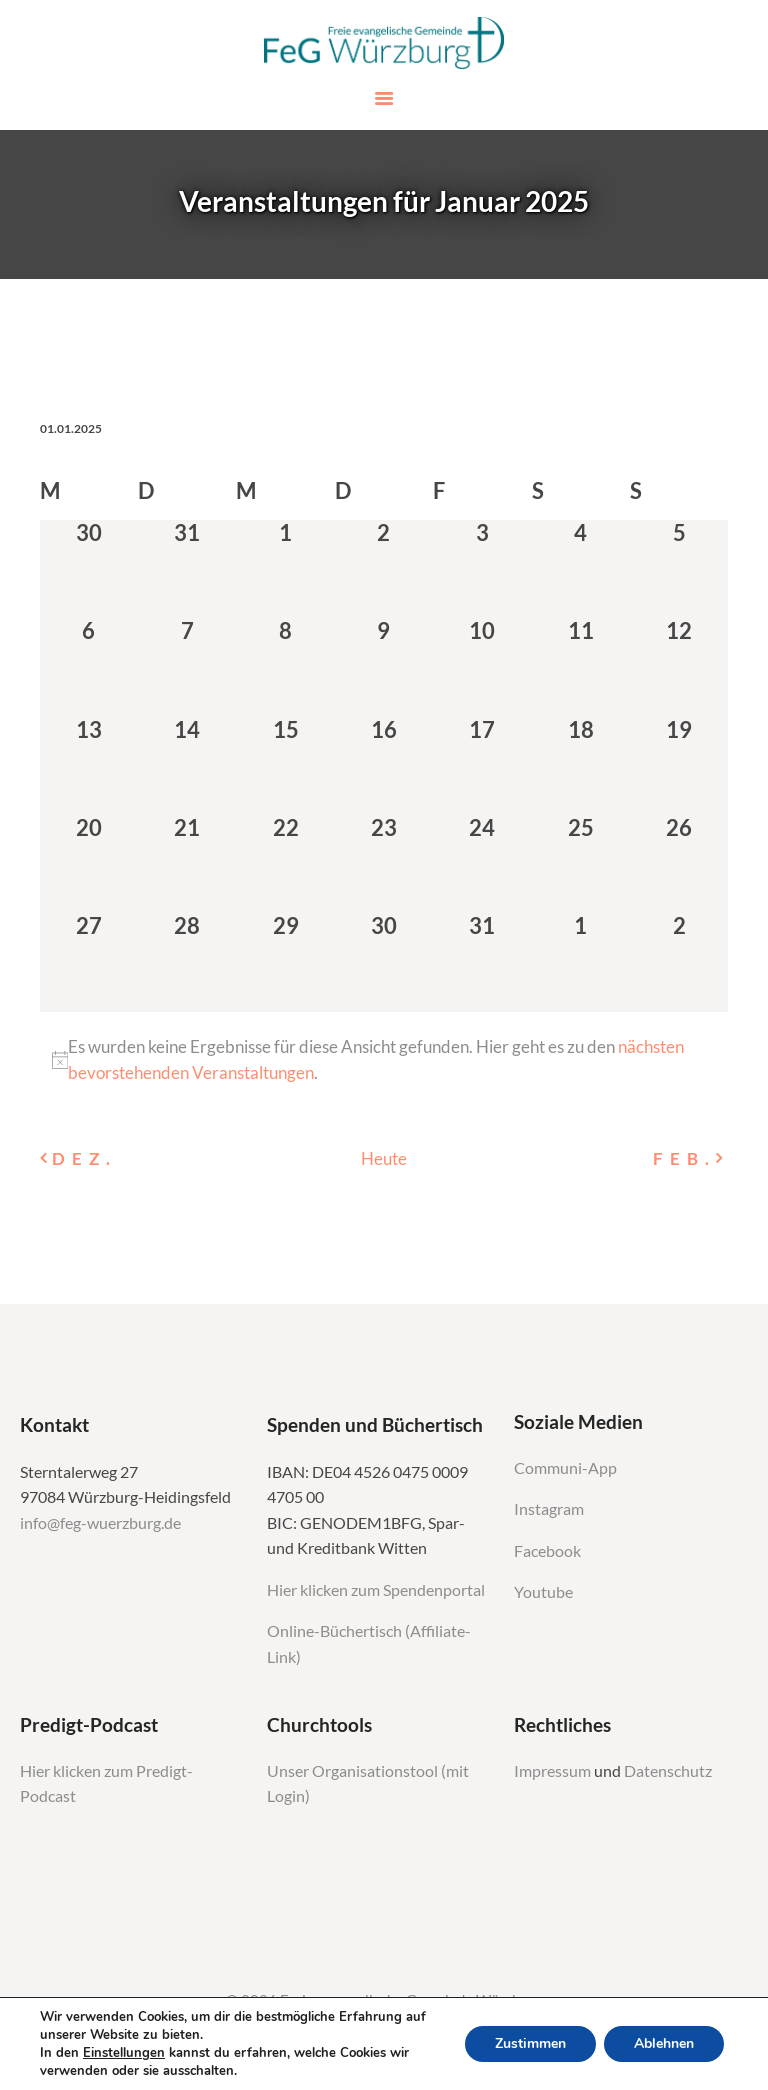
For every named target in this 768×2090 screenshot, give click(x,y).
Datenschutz (668, 1771)
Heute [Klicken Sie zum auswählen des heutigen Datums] (384, 1158)
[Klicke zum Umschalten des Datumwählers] (71, 428)
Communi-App (565, 1468)
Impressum (554, 1771)
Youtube (543, 1592)
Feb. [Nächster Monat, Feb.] (684, 1158)
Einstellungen (124, 2053)
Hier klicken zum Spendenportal (376, 1590)
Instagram (550, 1509)
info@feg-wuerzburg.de (100, 1523)
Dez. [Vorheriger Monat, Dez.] (84, 1158)
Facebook (547, 1551)
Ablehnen (664, 2043)
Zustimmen (530, 2043)
